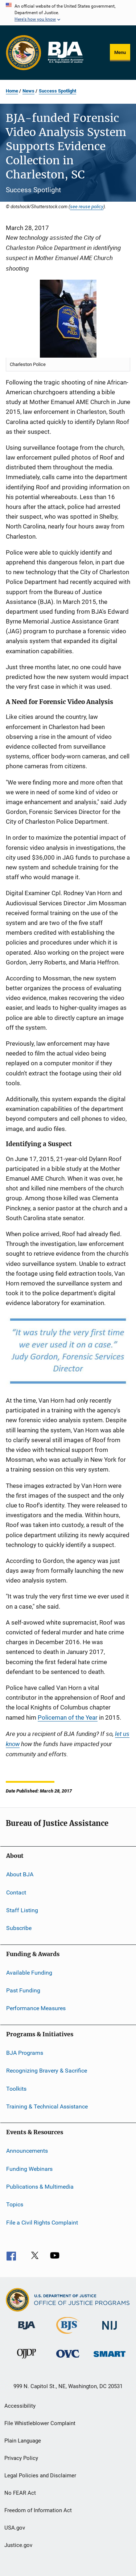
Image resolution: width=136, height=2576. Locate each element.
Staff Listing (22, 1910)
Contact (16, 1892)
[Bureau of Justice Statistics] (68, 2335)
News (28, 91)
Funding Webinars (29, 2168)
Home (12, 91)
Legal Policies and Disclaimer (40, 2475)
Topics (14, 2204)
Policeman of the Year (68, 1717)
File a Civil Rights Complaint (42, 2222)
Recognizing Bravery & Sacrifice (46, 2070)
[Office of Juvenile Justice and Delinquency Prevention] (26, 2360)
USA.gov (14, 2527)
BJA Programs (24, 2052)
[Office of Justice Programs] (23, 52)
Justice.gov (18, 2545)
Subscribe (19, 1928)
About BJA (19, 1874)
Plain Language (22, 2440)
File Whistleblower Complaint (39, 2423)
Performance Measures (36, 2008)
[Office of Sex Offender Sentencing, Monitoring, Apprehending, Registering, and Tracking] (109, 2358)
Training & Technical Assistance (47, 2106)
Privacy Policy (21, 2458)
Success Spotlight (57, 91)
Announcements (27, 2150)
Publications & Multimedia (40, 2186)
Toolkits (16, 2088)
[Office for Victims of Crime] (67, 2359)
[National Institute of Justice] (109, 2331)
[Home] (65, 53)
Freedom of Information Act (38, 2510)
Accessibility (20, 2406)
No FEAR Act (20, 2493)
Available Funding (29, 1972)
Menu (120, 52)
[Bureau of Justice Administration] (26, 2330)
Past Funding (23, 1990)
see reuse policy (86, 206)
